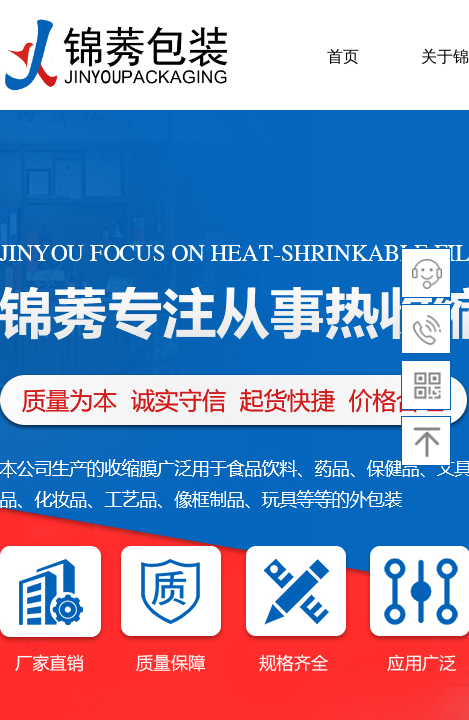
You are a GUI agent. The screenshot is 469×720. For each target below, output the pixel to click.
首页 (343, 56)
